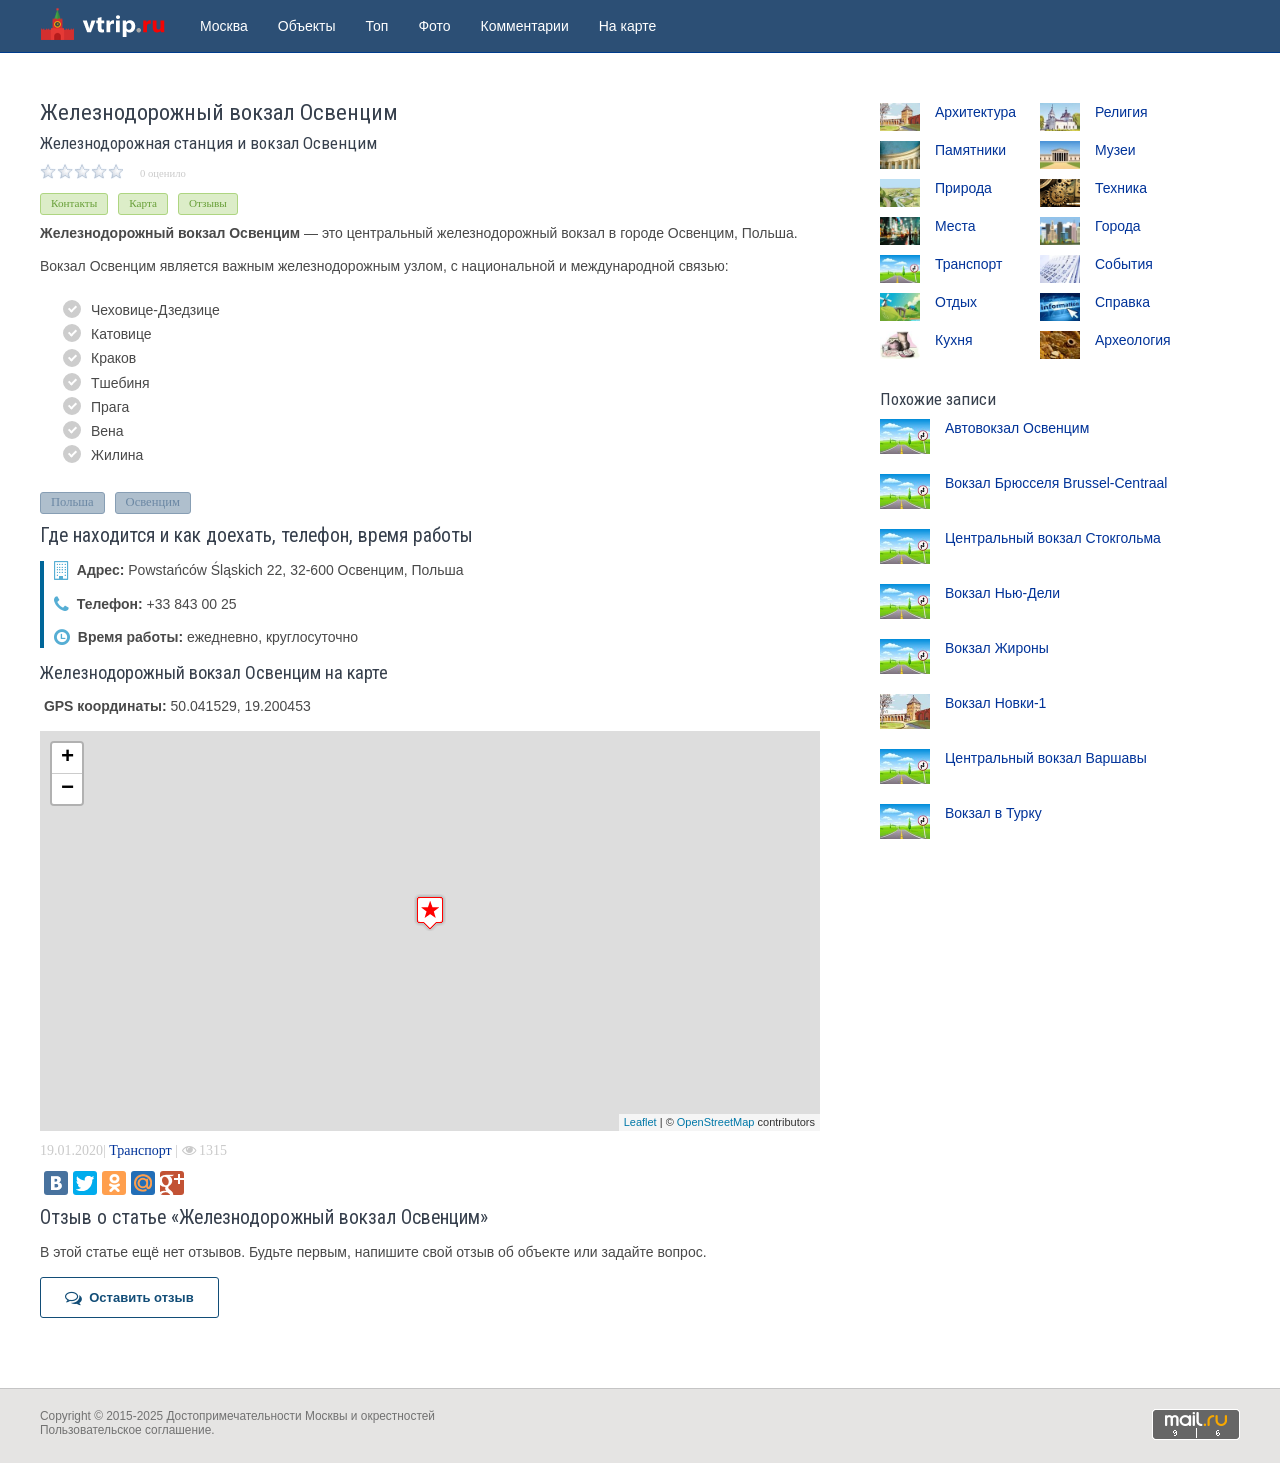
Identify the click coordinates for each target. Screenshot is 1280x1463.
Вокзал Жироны (997, 648)
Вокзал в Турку (993, 813)
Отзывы (208, 203)
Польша (72, 502)
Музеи (1115, 150)
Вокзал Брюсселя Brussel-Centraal (1056, 483)
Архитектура (975, 112)
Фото (434, 26)
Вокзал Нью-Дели (1002, 593)
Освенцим (153, 502)
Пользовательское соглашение (125, 1430)
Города (1118, 226)
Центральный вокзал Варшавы (1046, 758)
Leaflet (640, 1122)
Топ (377, 26)
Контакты (74, 203)
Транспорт (140, 1150)
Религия (1121, 112)
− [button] (67, 789)
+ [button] (67, 758)
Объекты (307, 26)
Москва (224, 26)
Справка (1122, 302)
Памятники (970, 150)
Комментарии (525, 26)
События (1124, 264)
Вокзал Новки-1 (995, 703)
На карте (628, 26)
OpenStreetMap (716, 1122)
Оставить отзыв (129, 1298)
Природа (963, 188)
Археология (1133, 340)
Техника (1121, 188)
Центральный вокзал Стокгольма (1053, 538)
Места (955, 226)
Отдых (956, 302)
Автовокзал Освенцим (1017, 428)
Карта (143, 203)
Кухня (953, 340)
